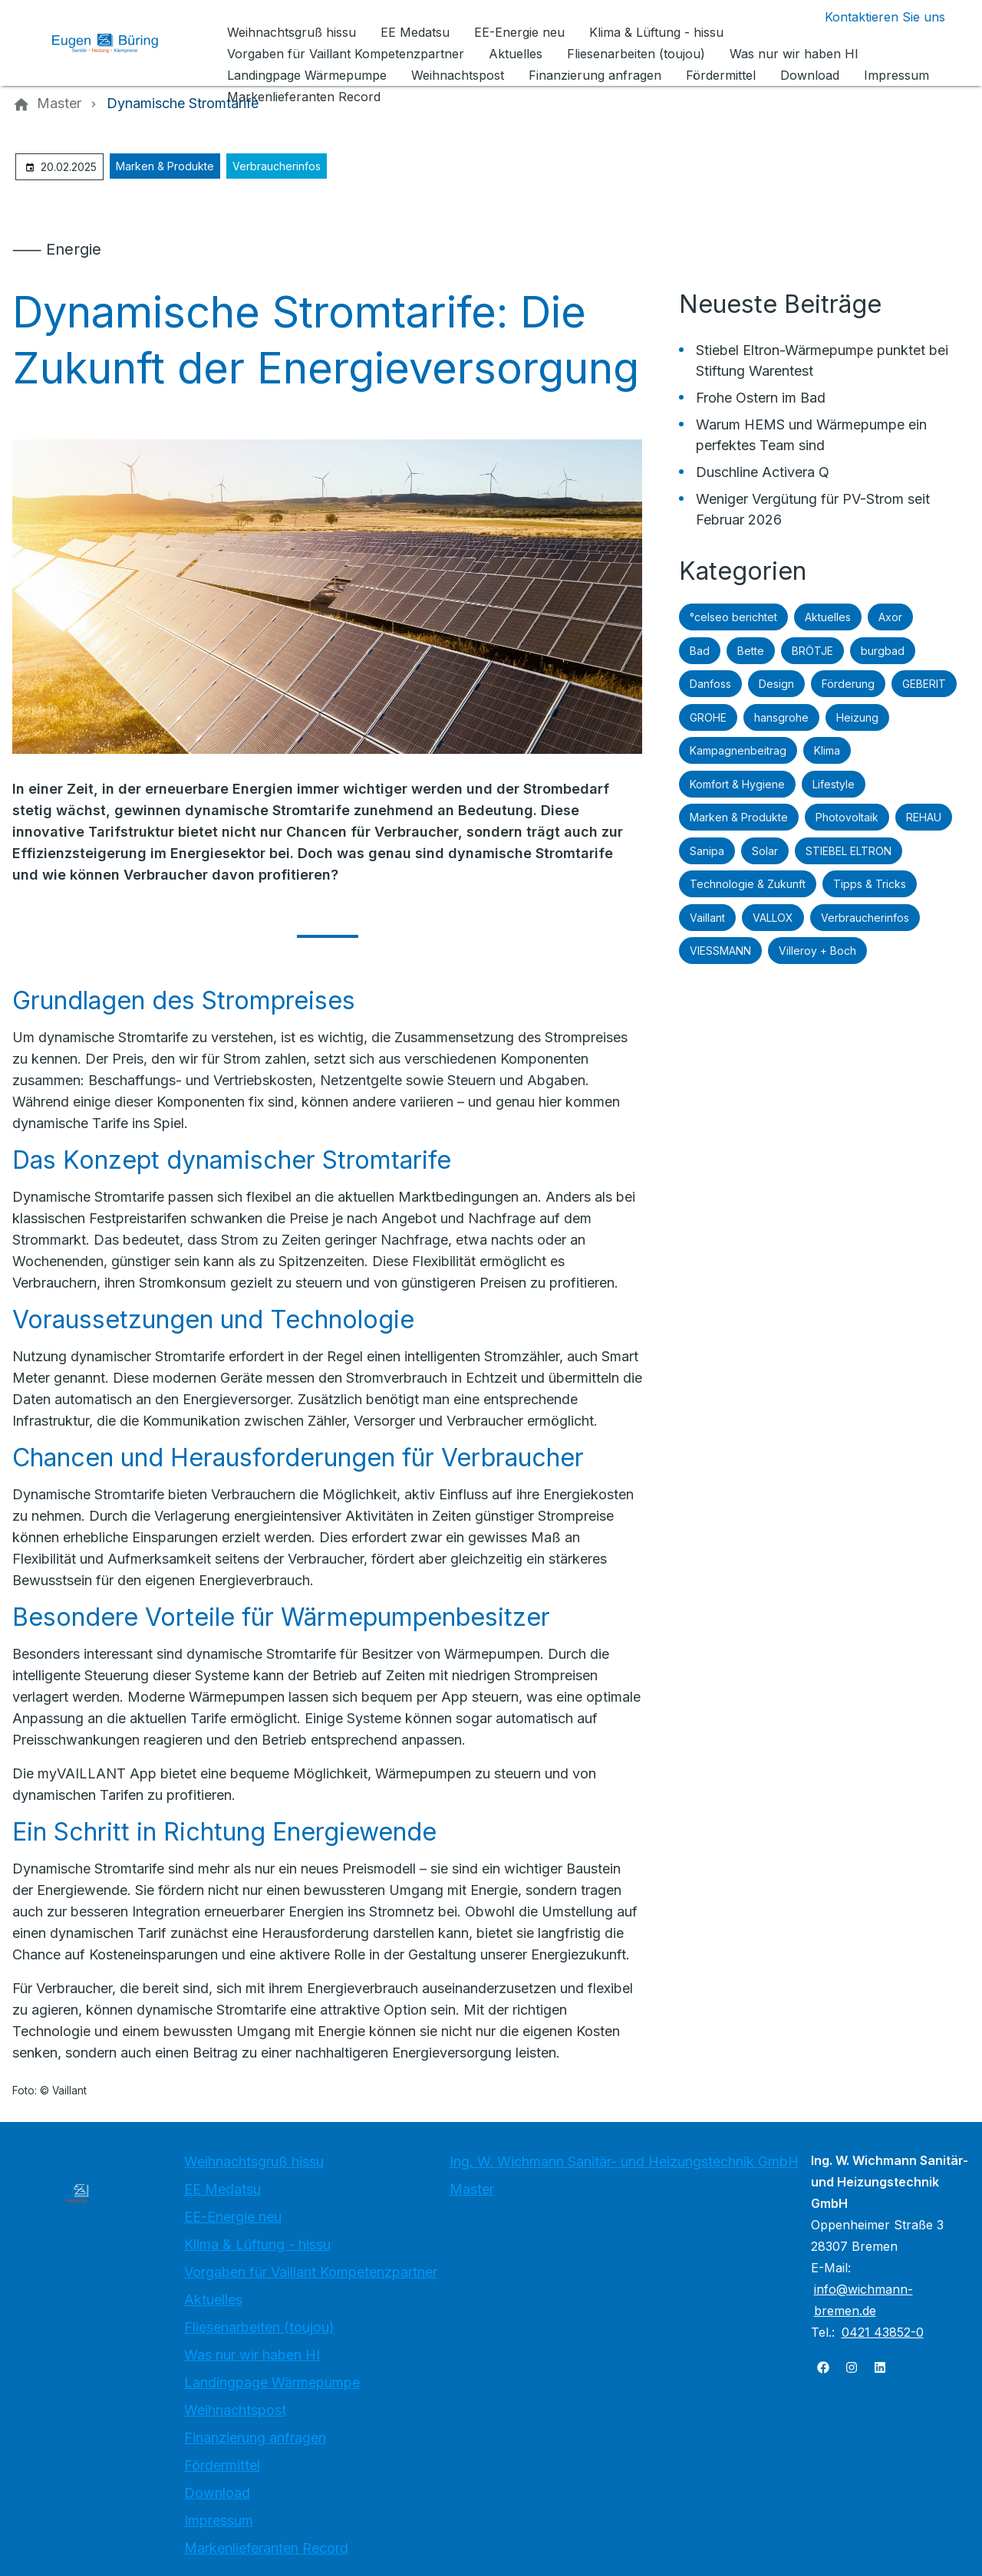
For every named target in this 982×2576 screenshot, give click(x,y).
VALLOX (773, 917)
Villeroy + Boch (817, 950)
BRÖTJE (812, 650)
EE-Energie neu (233, 2217)
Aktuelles (828, 616)
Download (217, 2493)
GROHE (708, 717)
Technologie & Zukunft (748, 883)
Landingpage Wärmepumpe (272, 2382)
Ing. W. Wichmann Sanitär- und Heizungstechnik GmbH (624, 2161)
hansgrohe (781, 717)
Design (776, 683)
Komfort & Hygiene (737, 784)
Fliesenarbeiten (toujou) (259, 2327)
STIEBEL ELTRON (848, 850)
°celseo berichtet (733, 616)
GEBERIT (924, 683)
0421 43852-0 (883, 2332)
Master (472, 2189)
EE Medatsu (222, 2189)
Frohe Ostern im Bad (760, 398)
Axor (890, 616)
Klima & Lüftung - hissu (257, 2244)
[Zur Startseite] (117, 43)
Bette (750, 650)
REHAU (923, 817)
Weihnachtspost (235, 2410)
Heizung (857, 717)
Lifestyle (833, 784)
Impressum (218, 2520)
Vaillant (707, 917)
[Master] (59, 103)
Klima (827, 750)
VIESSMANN (720, 950)
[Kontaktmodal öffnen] (872, 17)
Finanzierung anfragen (255, 2438)
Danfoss (710, 683)
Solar (765, 850)
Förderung (848, 683)
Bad (700, 650)
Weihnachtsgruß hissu (254, 2161)
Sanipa (707, 850)
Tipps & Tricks (869, 883)
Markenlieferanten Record (266, 2548)
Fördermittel (222, 2465)
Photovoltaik (847, 817)
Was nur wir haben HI (252, 2355)
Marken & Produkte (165, 166)
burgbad (883, 650)
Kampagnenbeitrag (738, 750)
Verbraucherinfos (276, 166)
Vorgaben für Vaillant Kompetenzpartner (310, 2272)
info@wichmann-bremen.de (863, 2300)
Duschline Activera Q (762, 472)
